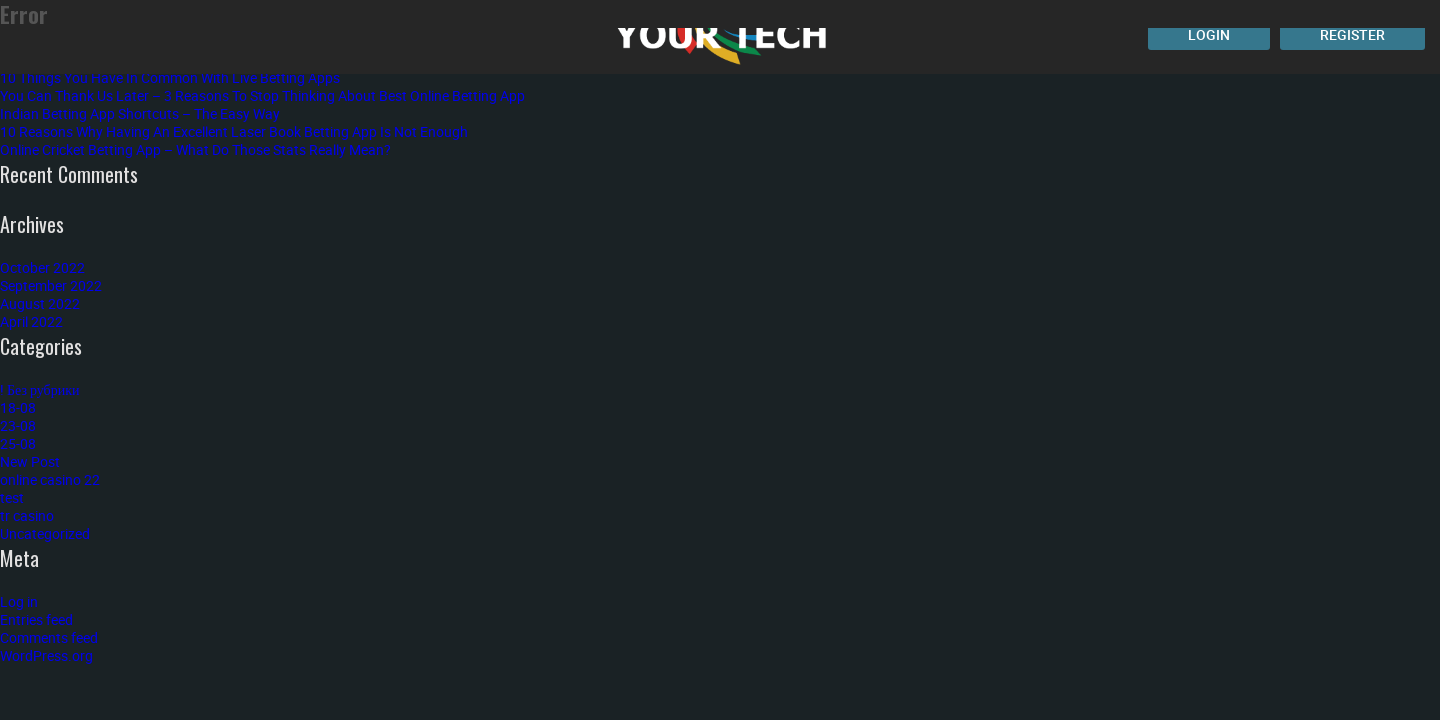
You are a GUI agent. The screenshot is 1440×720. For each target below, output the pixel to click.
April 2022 (31, 321)
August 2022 (40, 303)
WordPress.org (46, 655)
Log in (19, 601)
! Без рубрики (40, 389)
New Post (30, 461)
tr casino (27, 515)
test (12, 497)
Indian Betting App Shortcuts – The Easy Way (140, 113)
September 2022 (51, 285)
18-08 (18, 407)
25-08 (18, 443)
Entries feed (36, 619)
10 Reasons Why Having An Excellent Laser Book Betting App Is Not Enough (234, 131)
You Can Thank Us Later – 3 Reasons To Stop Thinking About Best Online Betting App (262, 95)
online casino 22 (50, 479)
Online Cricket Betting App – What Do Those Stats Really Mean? (195, 149)
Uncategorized (45, 533)
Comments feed (49, 637)
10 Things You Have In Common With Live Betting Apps (170, 77)
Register (1352, 34)
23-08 (18, 425)
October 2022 (42, 267)
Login (1209, 34)
